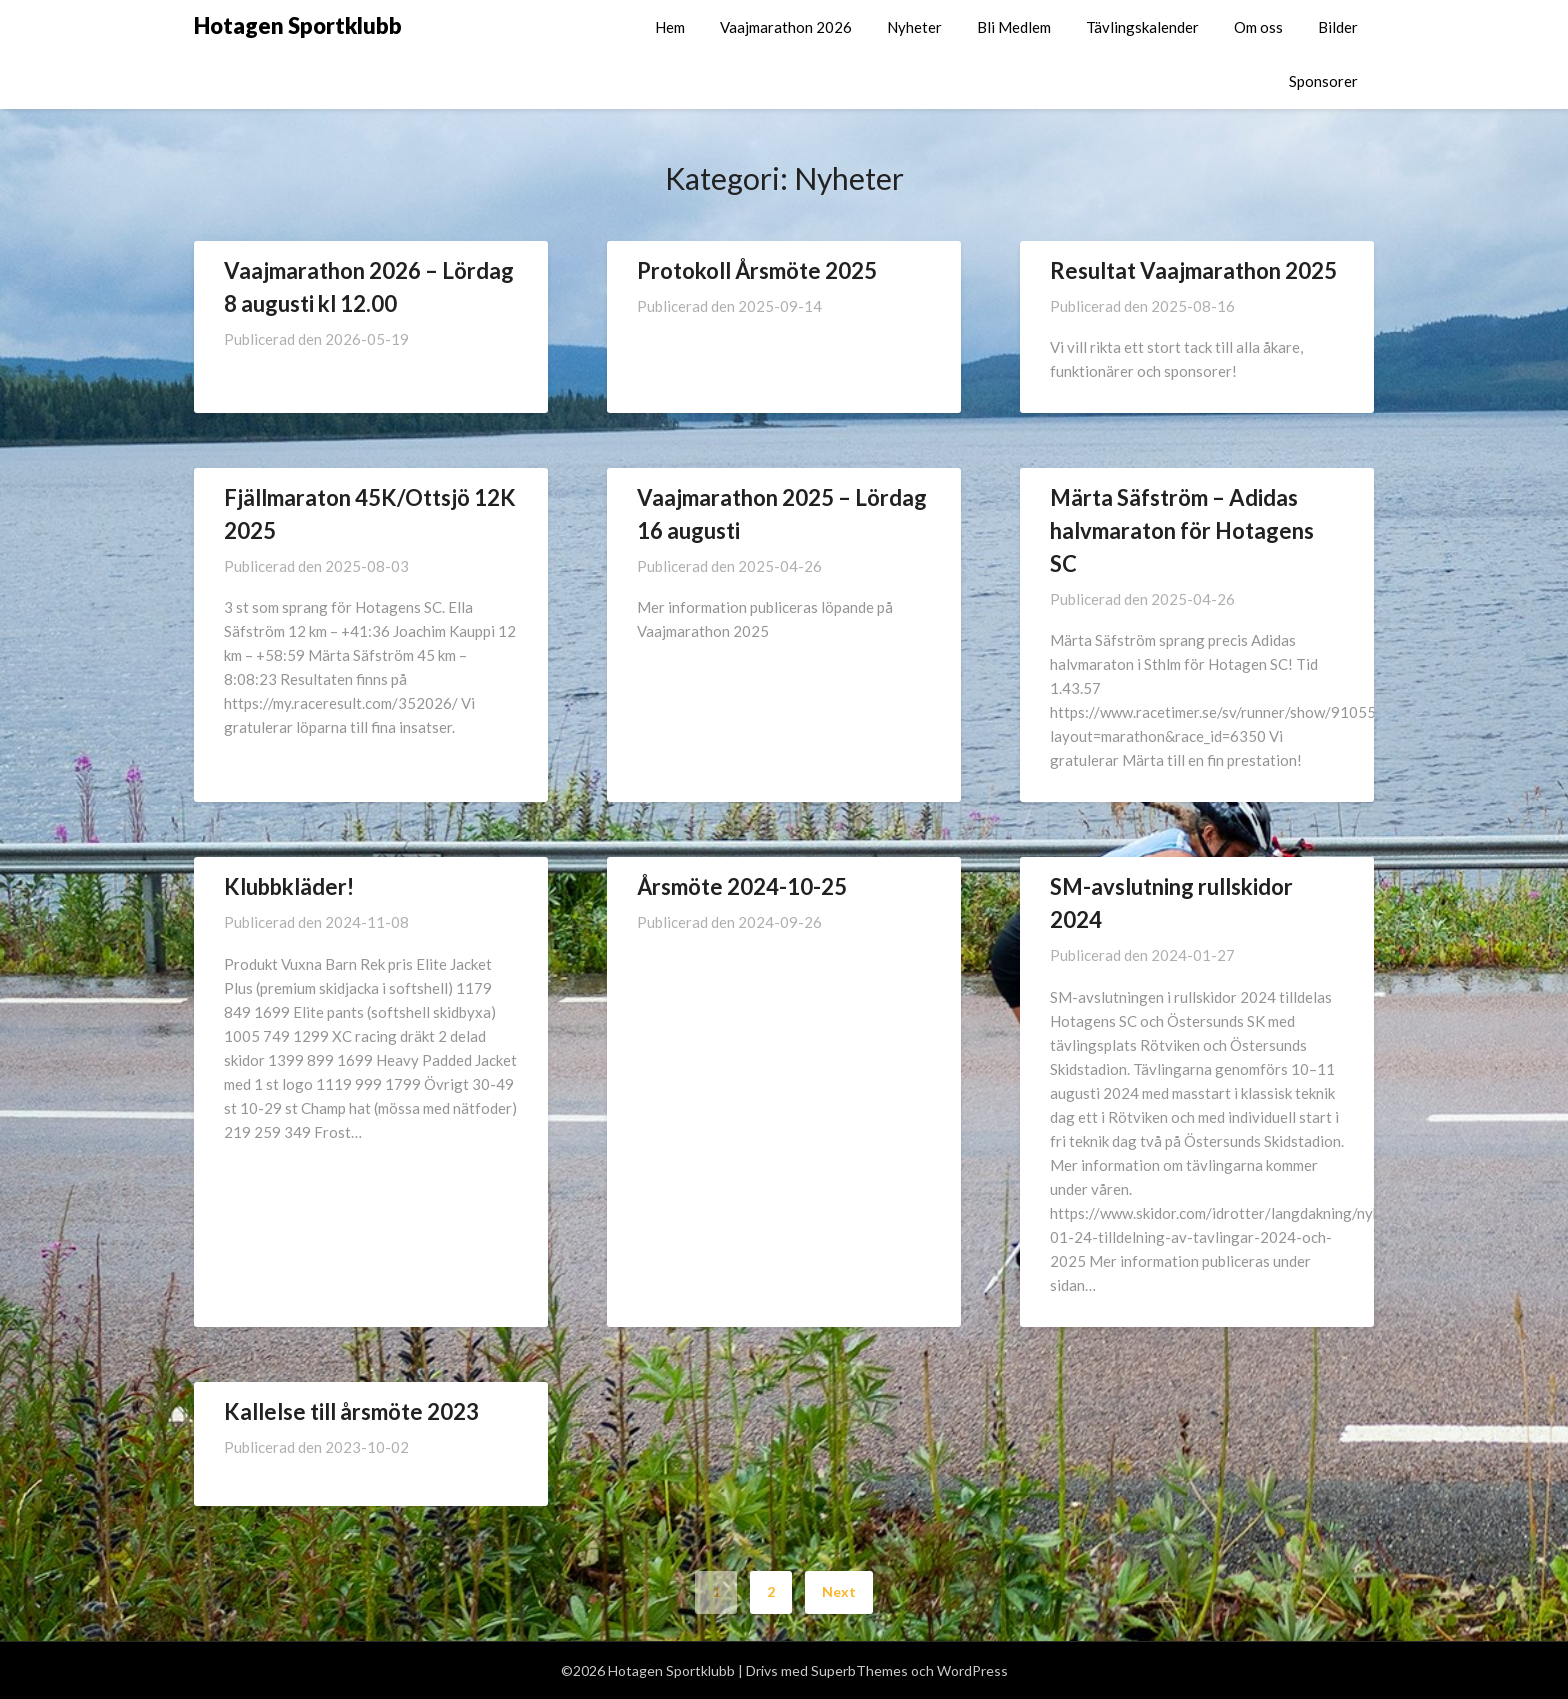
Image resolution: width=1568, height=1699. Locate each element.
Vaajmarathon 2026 (786, 27)
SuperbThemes (859, 1670)
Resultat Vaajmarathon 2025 (1193, 270)
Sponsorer (1323, 81)
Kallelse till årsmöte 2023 (351, 1411)
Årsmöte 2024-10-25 (742, 886)
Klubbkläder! (289, 886)
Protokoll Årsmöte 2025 (757, 270)
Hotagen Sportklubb (298, 25)
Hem (670, 27)
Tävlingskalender (1142, 27)
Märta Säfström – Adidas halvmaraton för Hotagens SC (1182, 530)
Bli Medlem (1014, 27)
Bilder (1338, 27)
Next (839, 1591)
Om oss (1258, 27)
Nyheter (914, 27)
